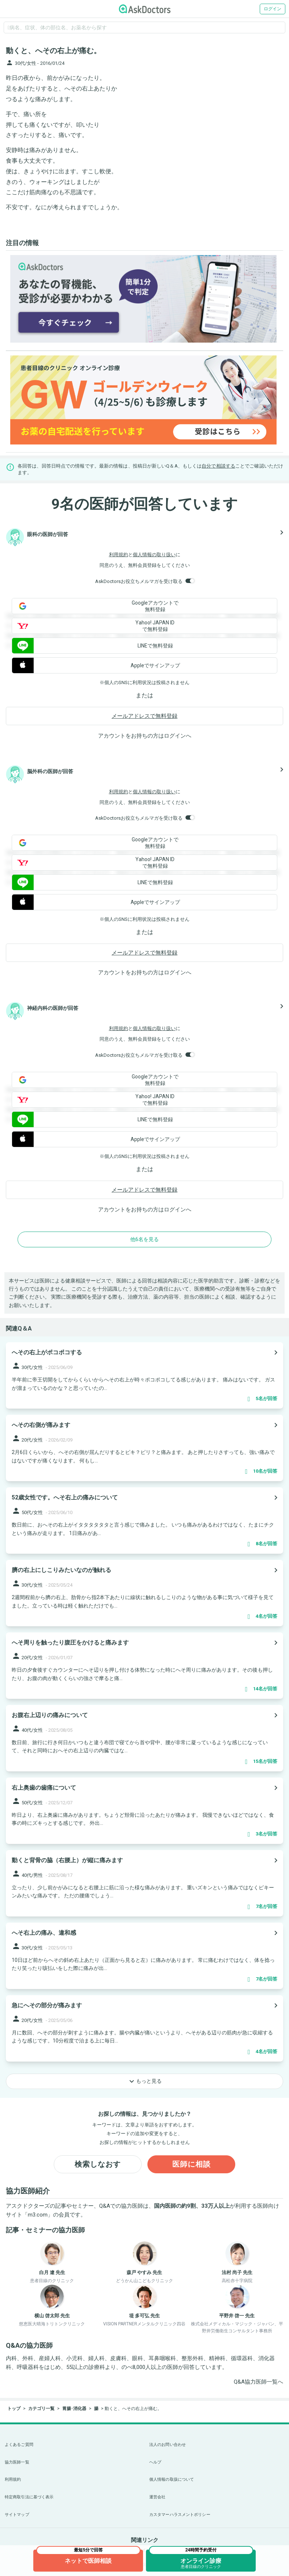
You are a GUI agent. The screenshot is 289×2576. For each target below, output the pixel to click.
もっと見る (144, 2081)
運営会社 (157, 2497)
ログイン (272, 8)
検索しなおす (98, 2164)
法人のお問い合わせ (167, 2444)
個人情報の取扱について (171, 2479)
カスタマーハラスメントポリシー (179, 2514)
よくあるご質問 (19, 2444)
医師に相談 (191, 2164)
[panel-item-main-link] (144, 1375)
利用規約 (118, 554)
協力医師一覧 (17, 2462)
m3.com (38, 2215)
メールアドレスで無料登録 (144, 716)
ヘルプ (155, 2462)
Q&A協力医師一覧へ (258, 2381)
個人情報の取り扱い (154, 554)
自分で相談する (218, 466)
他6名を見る (144, 1239)
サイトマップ (17, 2514)
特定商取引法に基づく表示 (29, 2497)
